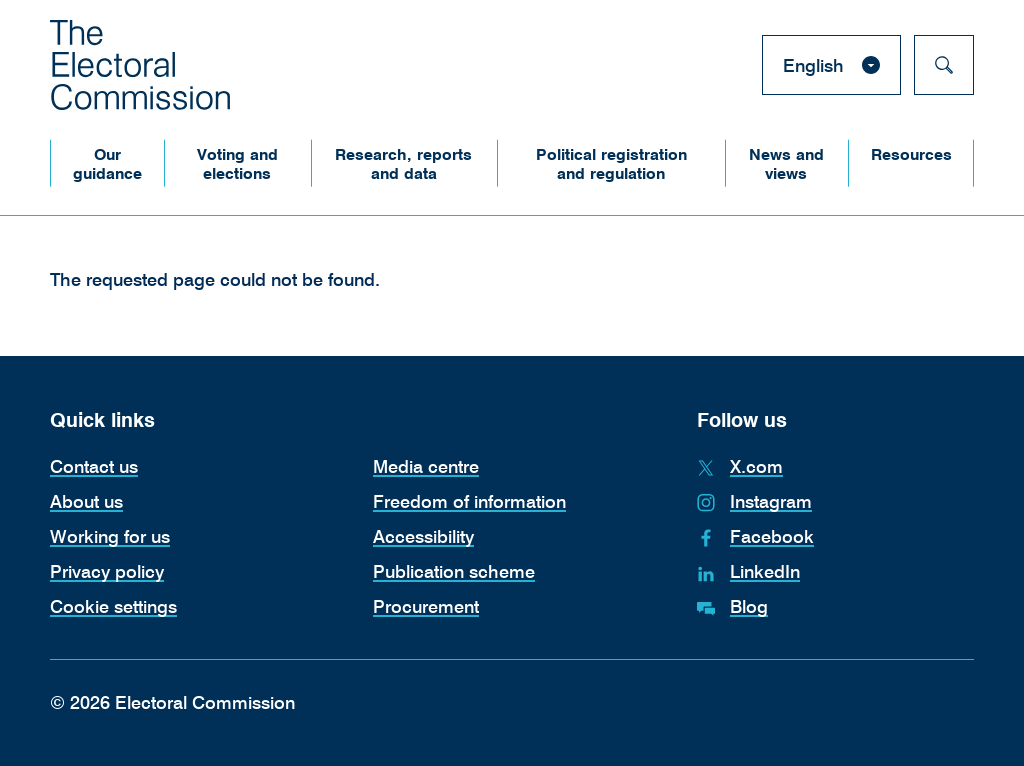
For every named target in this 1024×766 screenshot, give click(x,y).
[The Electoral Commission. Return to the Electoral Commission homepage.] (140, 65)
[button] (107, 163)
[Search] (944, 65)
